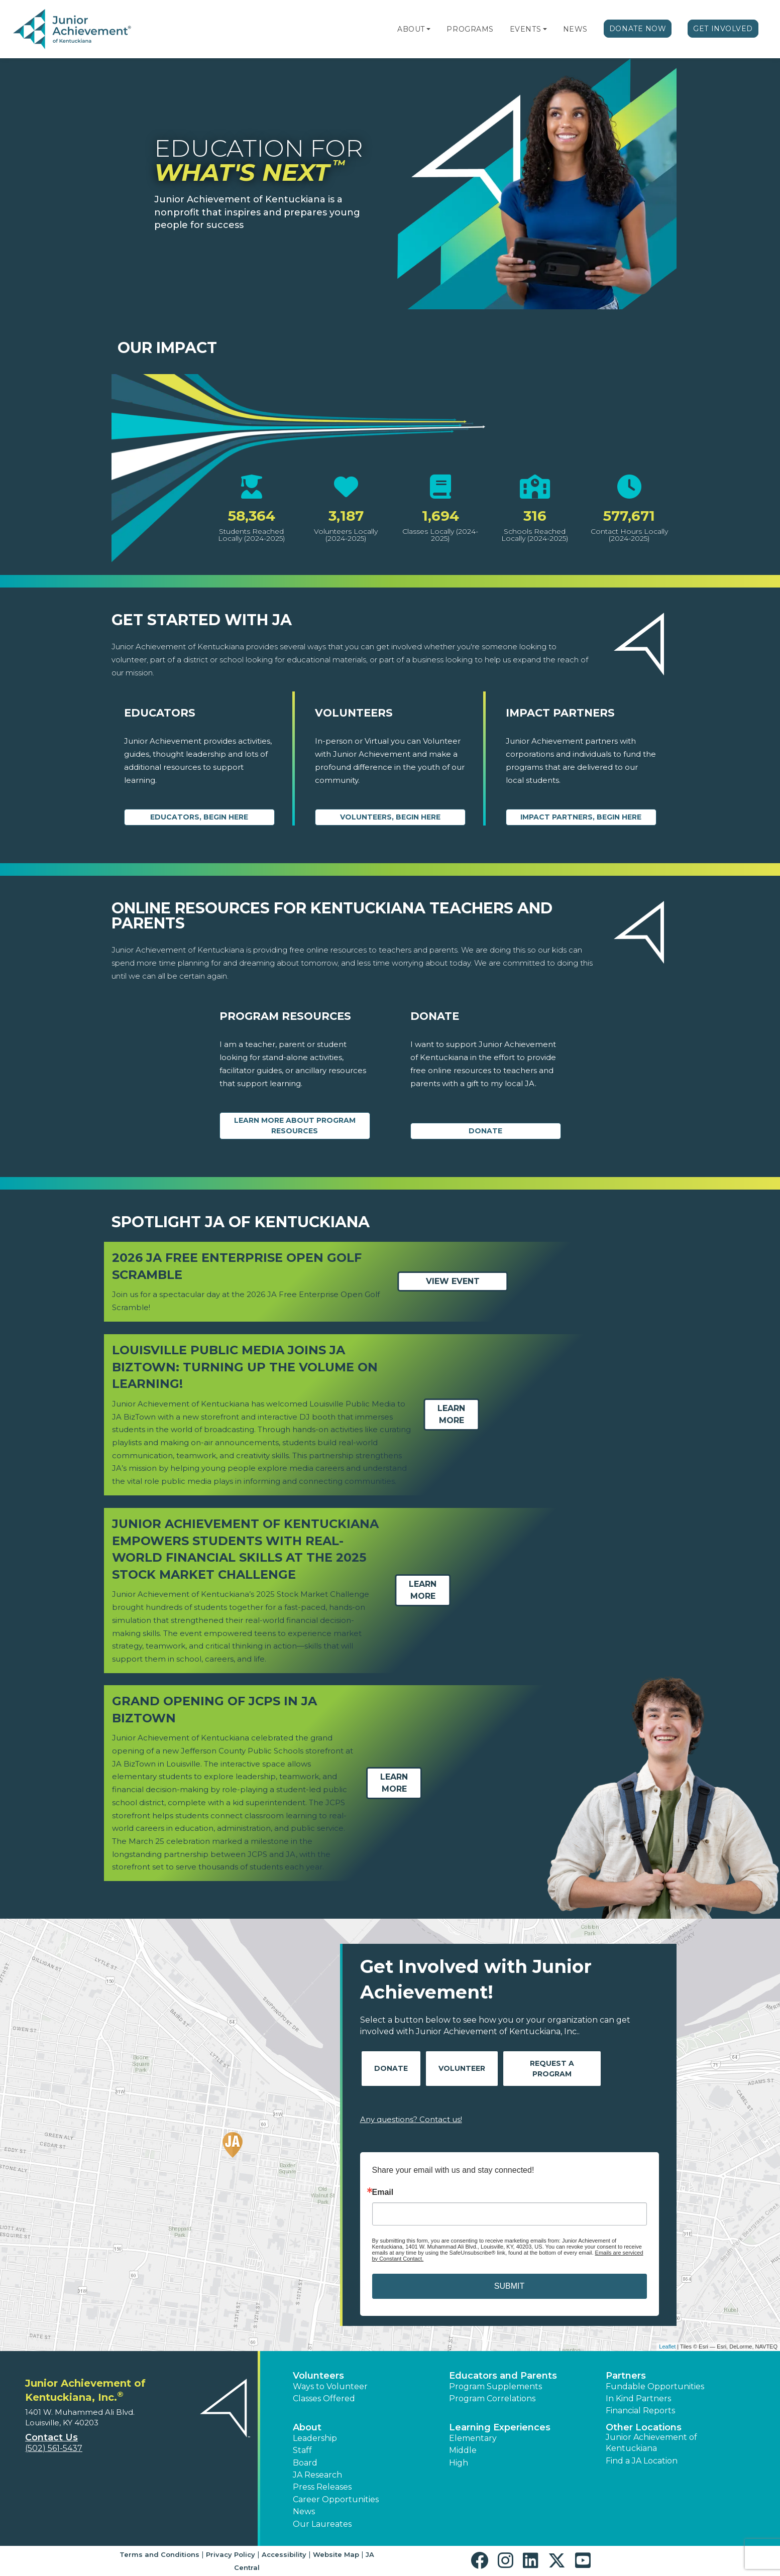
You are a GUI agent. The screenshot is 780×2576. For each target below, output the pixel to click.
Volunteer (461, 2068)
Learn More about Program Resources (295, 1125)
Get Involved (723, 28)
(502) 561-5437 (53, 2448)
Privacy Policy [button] (230, 2554)
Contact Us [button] (51, 2437)
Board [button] (305, 2463)
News (575, 29)
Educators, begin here (199, 817)
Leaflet (667, 2347)
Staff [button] (302, 2450)
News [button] (304, 2511)
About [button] (307, 2427)
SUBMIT (509, 2286)
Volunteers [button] (318, 2375)
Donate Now (637, 28)
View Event (452, 1281)
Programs (470, 29)
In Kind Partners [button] (638, 2398)
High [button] (458, 2463)
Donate (485, 1130)
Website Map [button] (336, 2554)
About (411, 29)
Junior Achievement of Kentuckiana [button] (651, 2442)
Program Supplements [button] (495, 2386)
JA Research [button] (317, 2475)
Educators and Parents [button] (503, 2375)
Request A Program (552, 2068)
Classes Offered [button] (324, 2398)
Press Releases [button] (322, 2487)
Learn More (451, 1414)
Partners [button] (626, 2375)
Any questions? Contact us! (411, 2119)
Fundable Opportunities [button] (655, 2386)
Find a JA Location (642, 2461)
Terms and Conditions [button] (159, 2554)
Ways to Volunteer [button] (330, 2386)
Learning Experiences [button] (499, 2427)
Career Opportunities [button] (336, 2499)
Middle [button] (463, 2450)
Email (383, 2192)
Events (525, 29)
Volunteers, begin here (390, 817)
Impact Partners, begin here (580, 817)
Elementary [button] (473, 2438)
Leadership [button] (315, 2438)
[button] (428, 29)
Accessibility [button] (284, 2554)
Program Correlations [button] (492, 2398)
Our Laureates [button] (322, 2524)
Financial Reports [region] (640, 2410)
